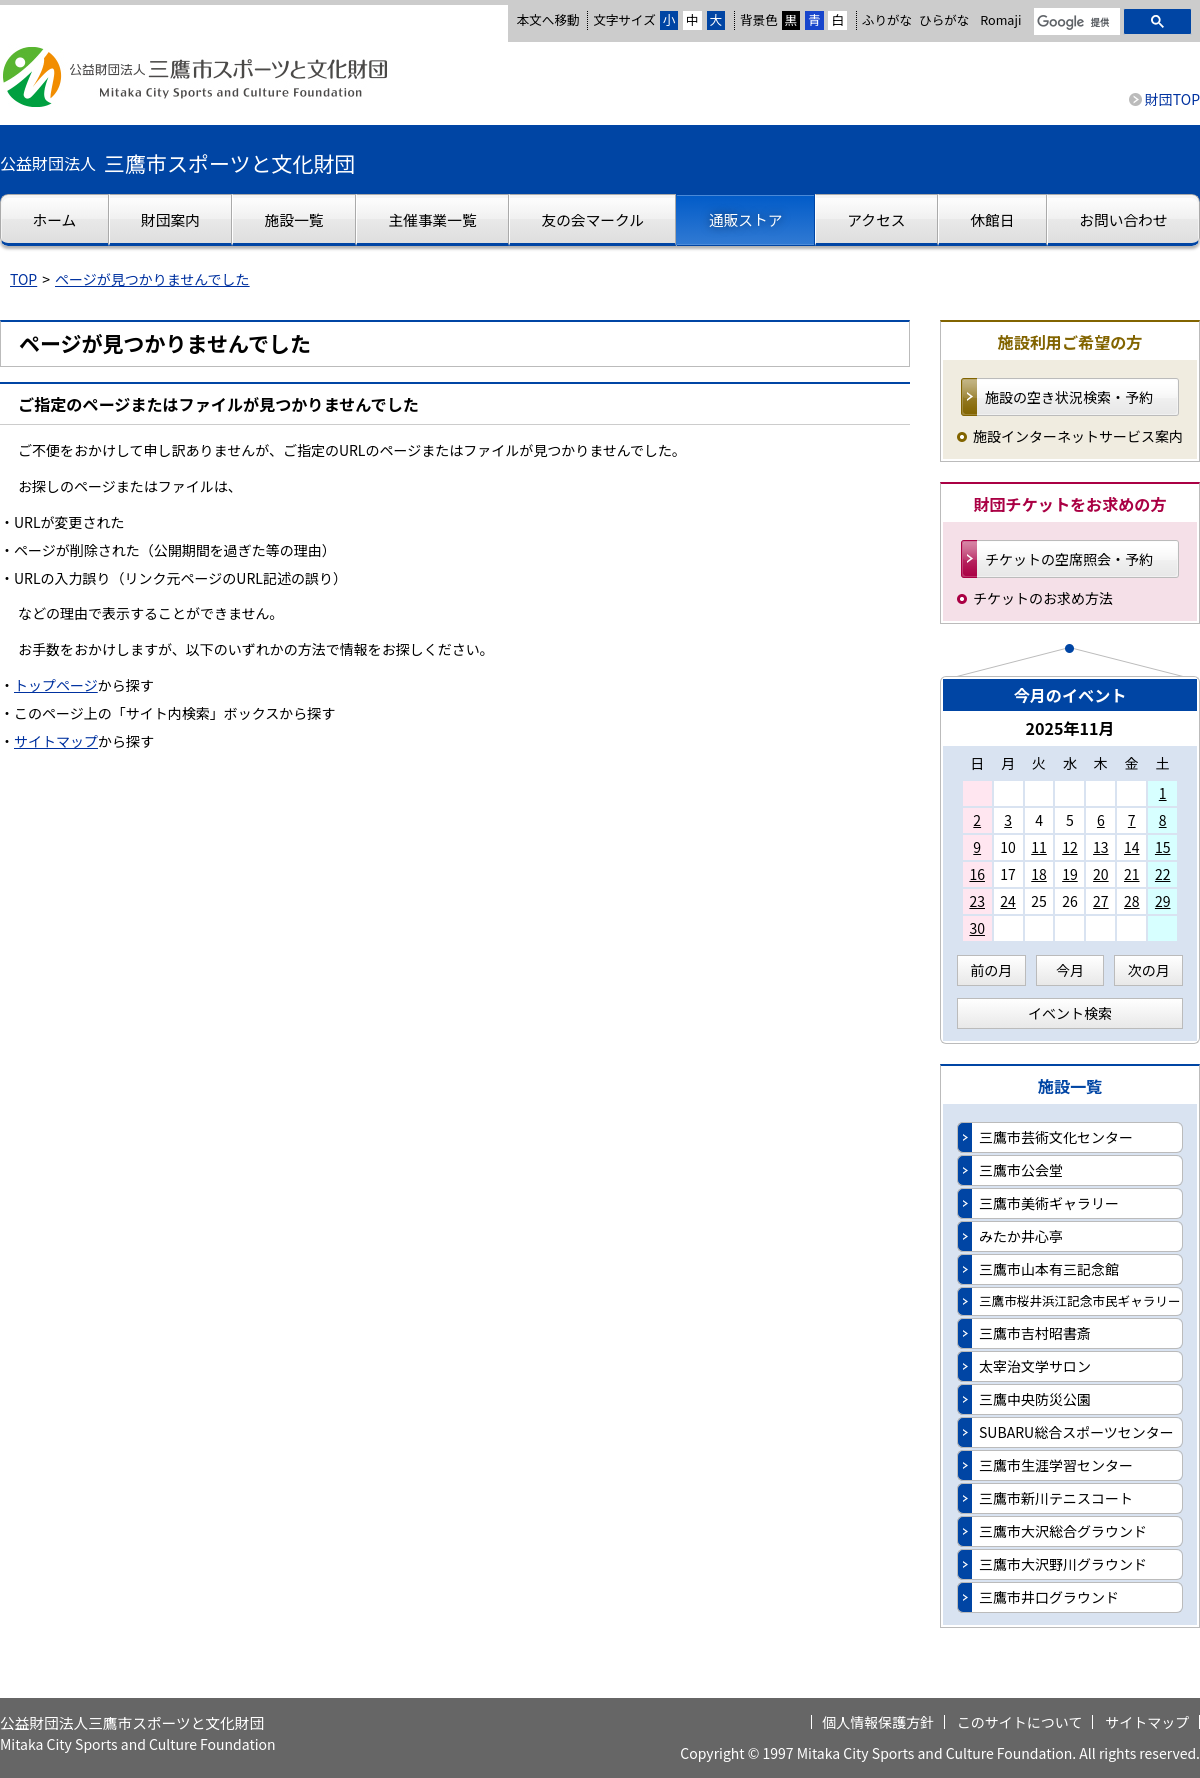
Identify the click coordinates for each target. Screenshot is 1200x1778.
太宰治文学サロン (1035, 1366)
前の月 (991, 970)
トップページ (56, 685)
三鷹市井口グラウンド (1049, 1597)
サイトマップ (56, 741)
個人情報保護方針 (878, 1722)
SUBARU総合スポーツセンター (1076, 1432)
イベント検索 (1070, 1013)
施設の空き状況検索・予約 (1069, 397)
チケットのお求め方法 (1043, 598)
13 (1101, 847)
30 (977, 928)
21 (1132, 874)
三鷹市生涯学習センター (1056, 1465)
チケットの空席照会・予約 (1069, 559)
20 (1101, 874)
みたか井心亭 (1021, 1236)
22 (1163, 874)
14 (1132, 847)
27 (1101, 901)
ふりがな (887, 19)
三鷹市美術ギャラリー (1049, 1203)
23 (977, 901)
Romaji (1000, 20)
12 (1070, 847)
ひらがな (944, 20)
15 (1163, 847)
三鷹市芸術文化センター (1056, 1137)
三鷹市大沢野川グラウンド (1063, 1564)
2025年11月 (1069, 728)
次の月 (1149, 970)
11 (1039, 847)
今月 (1070, 970)
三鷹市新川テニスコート (1056, 1498)
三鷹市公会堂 (1021, 1170)
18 (1039, 874)
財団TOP (1172, 99)
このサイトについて (1020, 1722)
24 (1008, 901)
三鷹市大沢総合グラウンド (1063, 1531)
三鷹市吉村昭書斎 (1035, 1333)
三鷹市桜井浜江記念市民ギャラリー (1080, 1300)
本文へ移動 (547, 19)
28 (1132, 901)
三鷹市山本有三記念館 (1049, 1269)
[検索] (1075, 23)
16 (977, 874)
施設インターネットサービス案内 (1078, 436)
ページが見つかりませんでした (152, 279)
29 (1163, 901)
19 (1070, 874)
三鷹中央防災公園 (1035, 1399)
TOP (23, 279)
